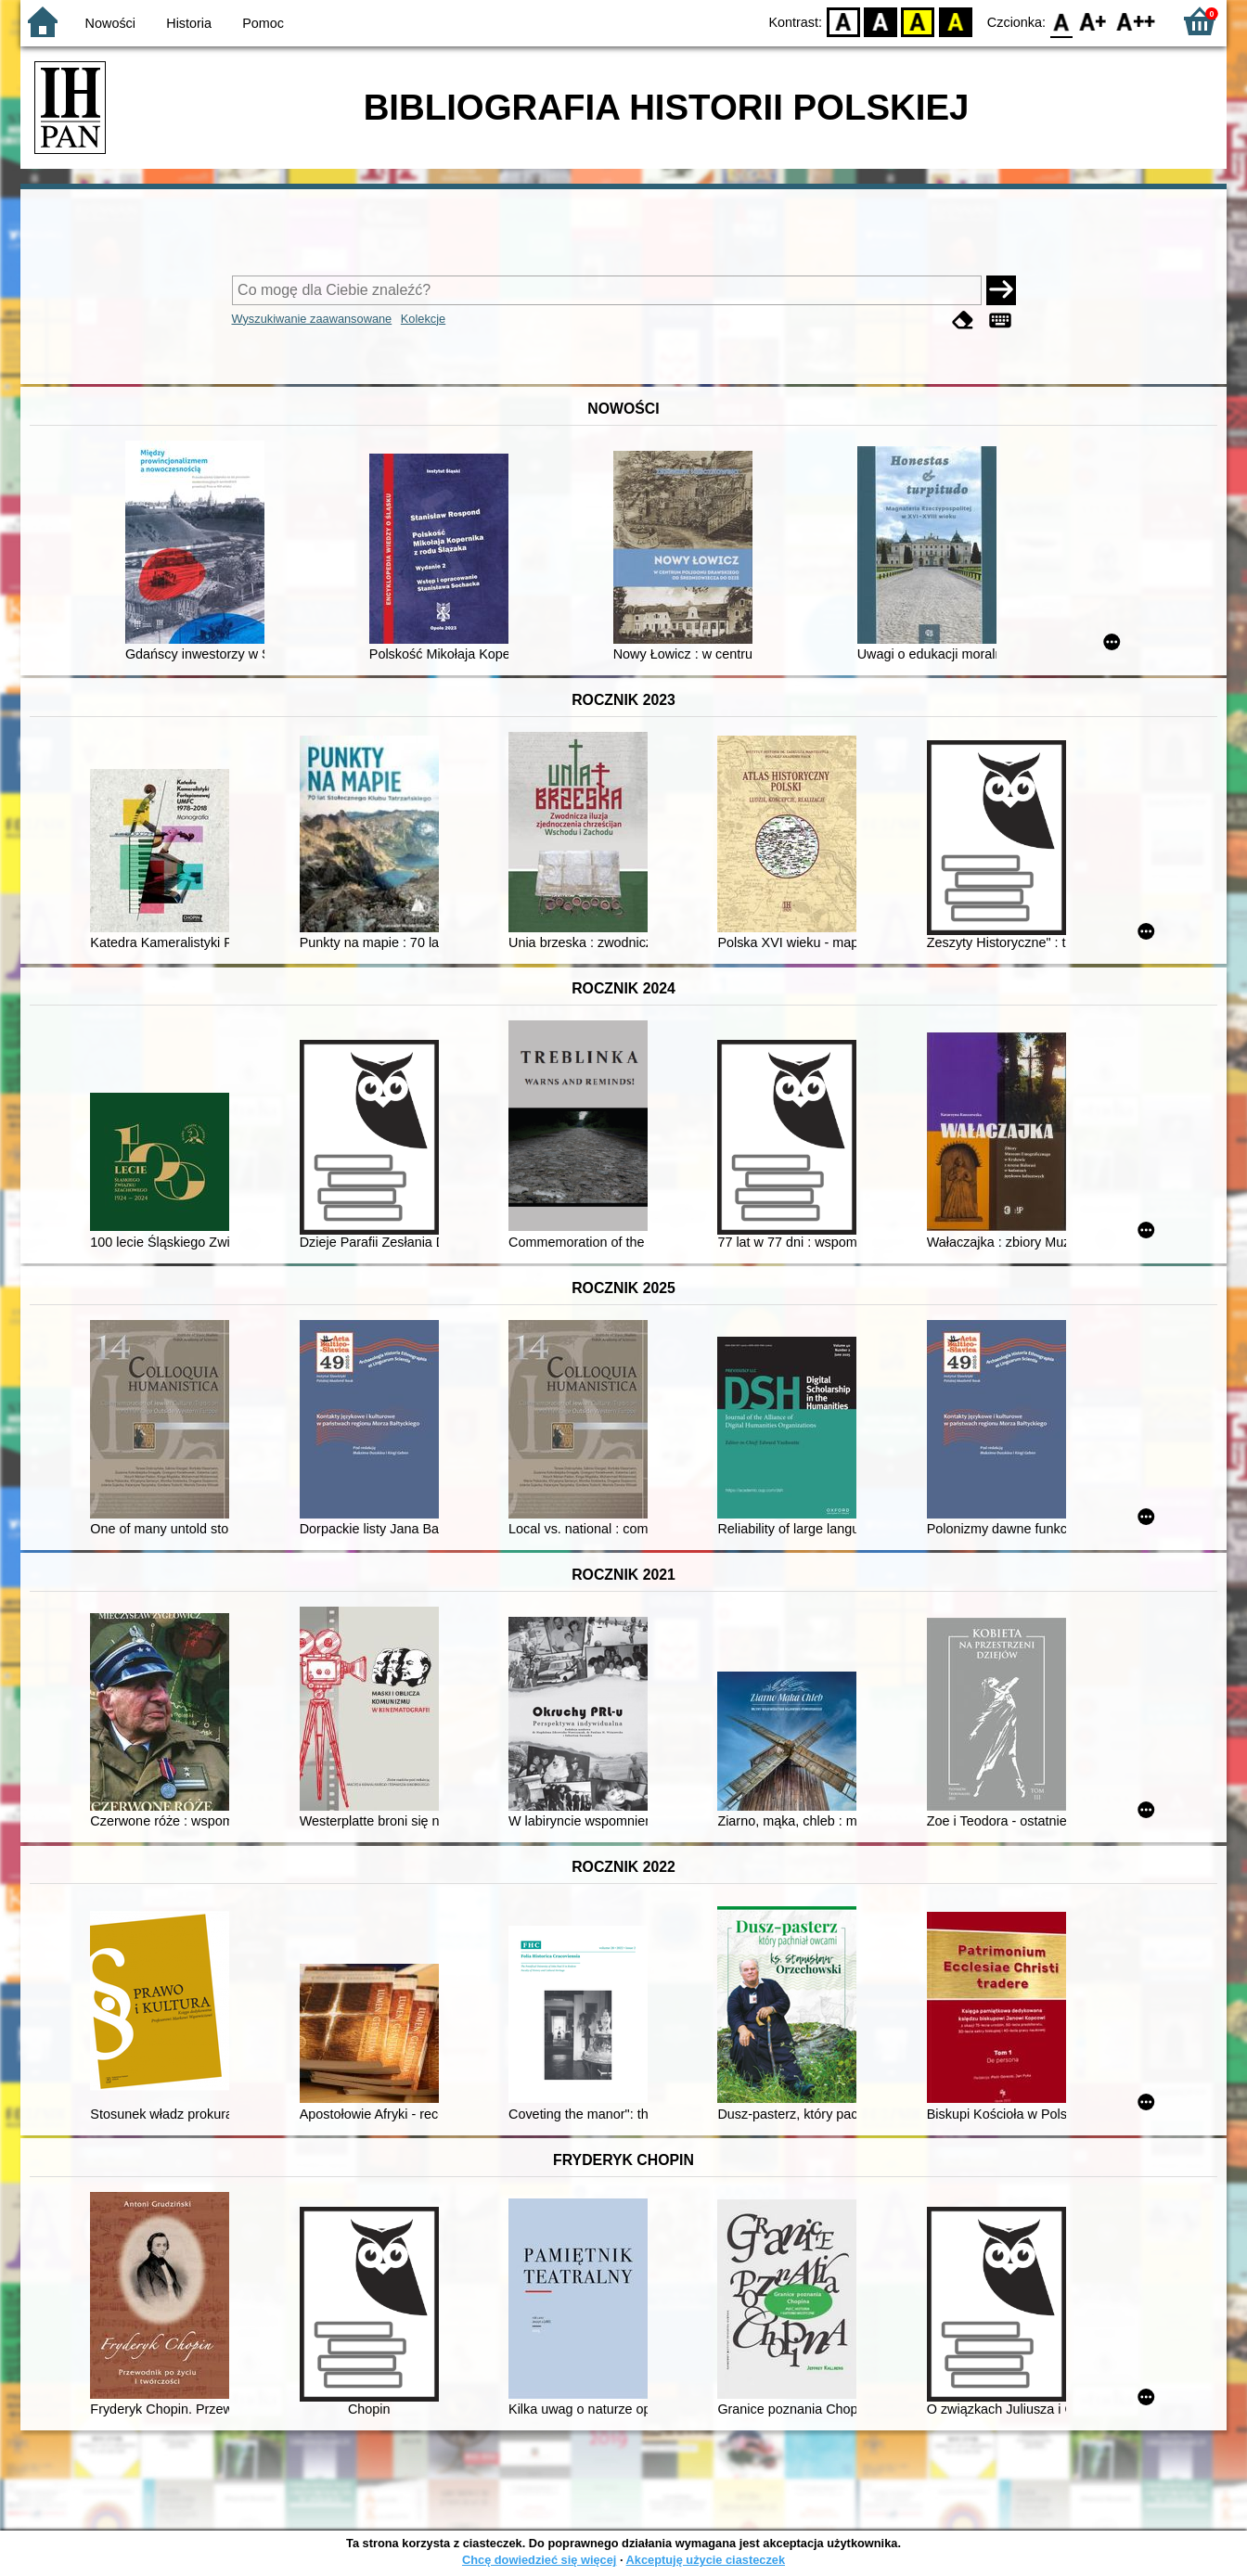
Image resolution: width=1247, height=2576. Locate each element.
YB (918, 21)
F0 (1061, 21)
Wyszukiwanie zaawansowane (312, 319)
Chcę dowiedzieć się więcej (539, 2560)
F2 (1136, 21)
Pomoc (263, 23)
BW (880, 21)
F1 (1093, 21)
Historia (189, 23)
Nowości (110, 23)
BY (955, 21)
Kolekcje (423, 319)
